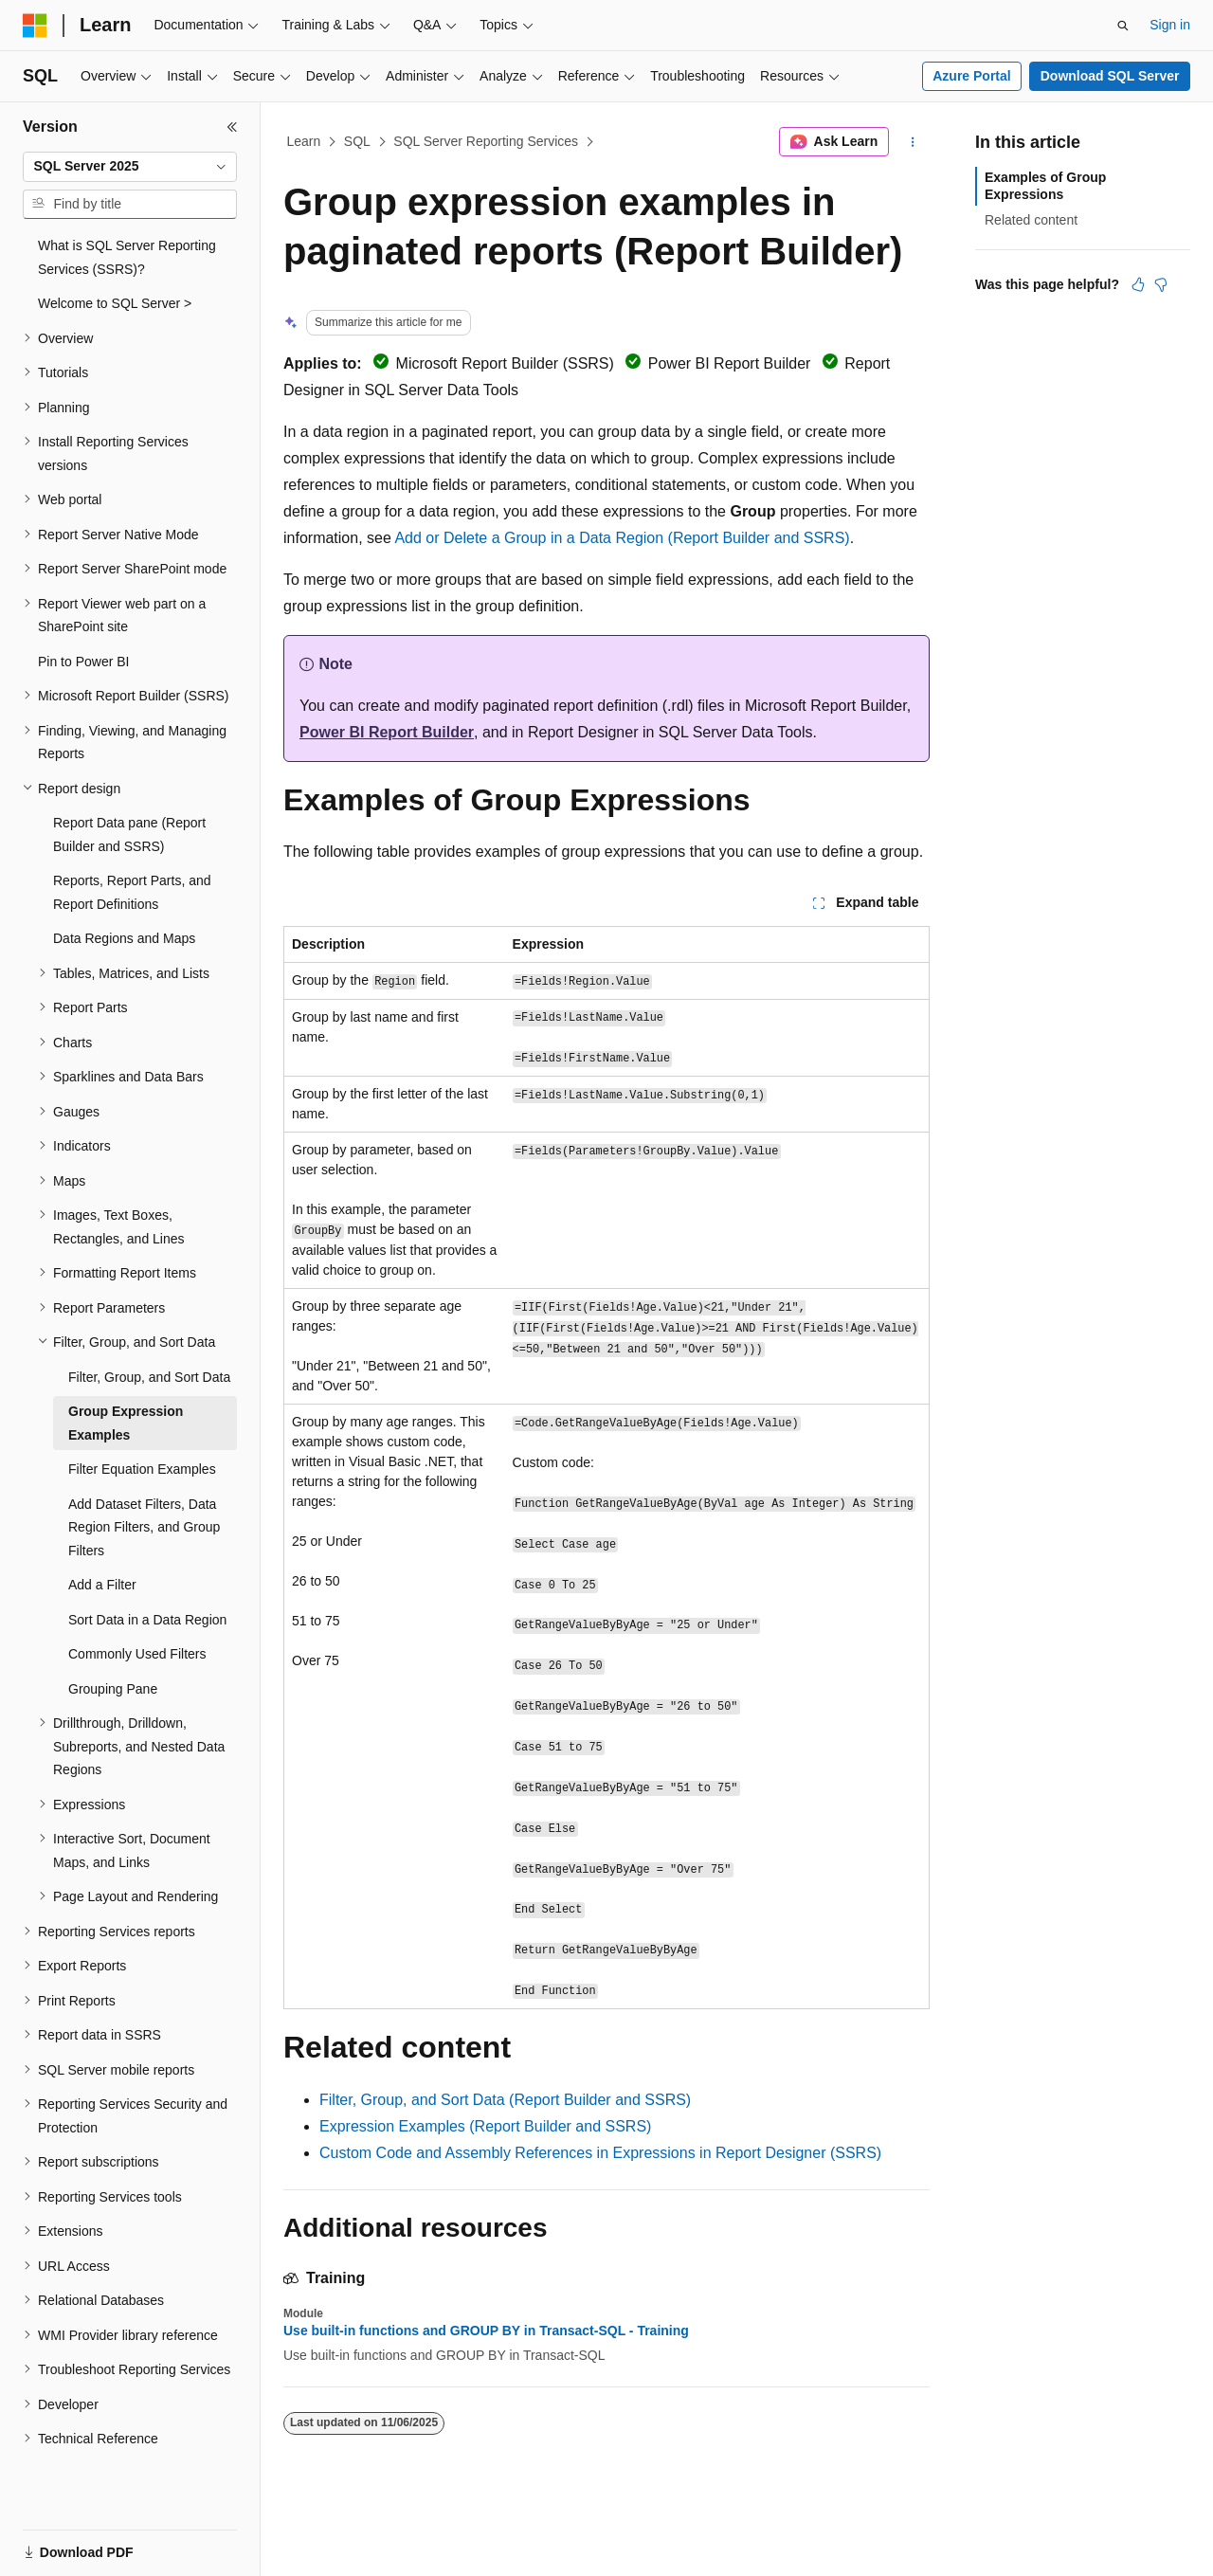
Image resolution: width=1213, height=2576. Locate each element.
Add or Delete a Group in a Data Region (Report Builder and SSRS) (621, 538)
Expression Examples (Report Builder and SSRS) (485, 2126)
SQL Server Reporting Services (485, 141)
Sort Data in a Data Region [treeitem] (147, 1619)
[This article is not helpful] (1161, 284)
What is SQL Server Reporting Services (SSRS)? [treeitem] (127, 257)
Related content (1031, 219)
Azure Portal (971, 75)
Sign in (1170, 24)
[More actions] (913, 142)
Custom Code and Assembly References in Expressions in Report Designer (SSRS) (600, 2153)
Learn (304, 141)
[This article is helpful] (1138, 284)
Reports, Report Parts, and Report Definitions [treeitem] (132, 892)
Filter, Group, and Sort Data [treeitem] (149, 1377)
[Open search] (1123, 26)
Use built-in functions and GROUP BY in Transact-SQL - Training (486, 2330)
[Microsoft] (35, 25)
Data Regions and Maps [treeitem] (124, 938)
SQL (357, 141)
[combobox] (130, 167)
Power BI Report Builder (386, 732)
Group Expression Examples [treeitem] (125, 1423)
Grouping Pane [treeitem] (112, 1688)
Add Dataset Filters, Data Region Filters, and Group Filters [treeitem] (144, 1527)
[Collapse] (232, 127)
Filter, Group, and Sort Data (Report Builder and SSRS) (505, 2100)
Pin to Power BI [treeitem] (84, 661)
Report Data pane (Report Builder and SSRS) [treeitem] (129, 834)
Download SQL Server (1110, 75)
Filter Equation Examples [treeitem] (142, 1469)
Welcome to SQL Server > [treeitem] (114, 303)
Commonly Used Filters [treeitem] (137, 1653)
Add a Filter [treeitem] (102, 1584)
